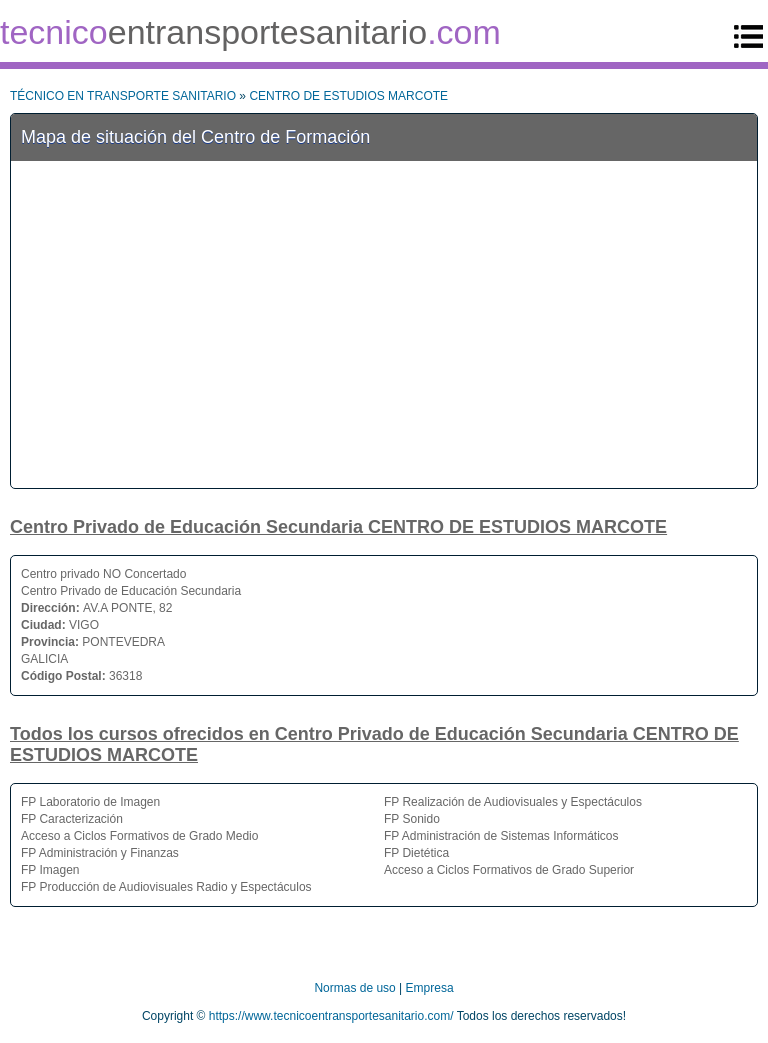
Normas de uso (354, 988)
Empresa (430, 988)
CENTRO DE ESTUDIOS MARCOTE (348, 96)
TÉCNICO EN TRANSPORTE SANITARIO (123, 96)
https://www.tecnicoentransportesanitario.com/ (331, 1016)
